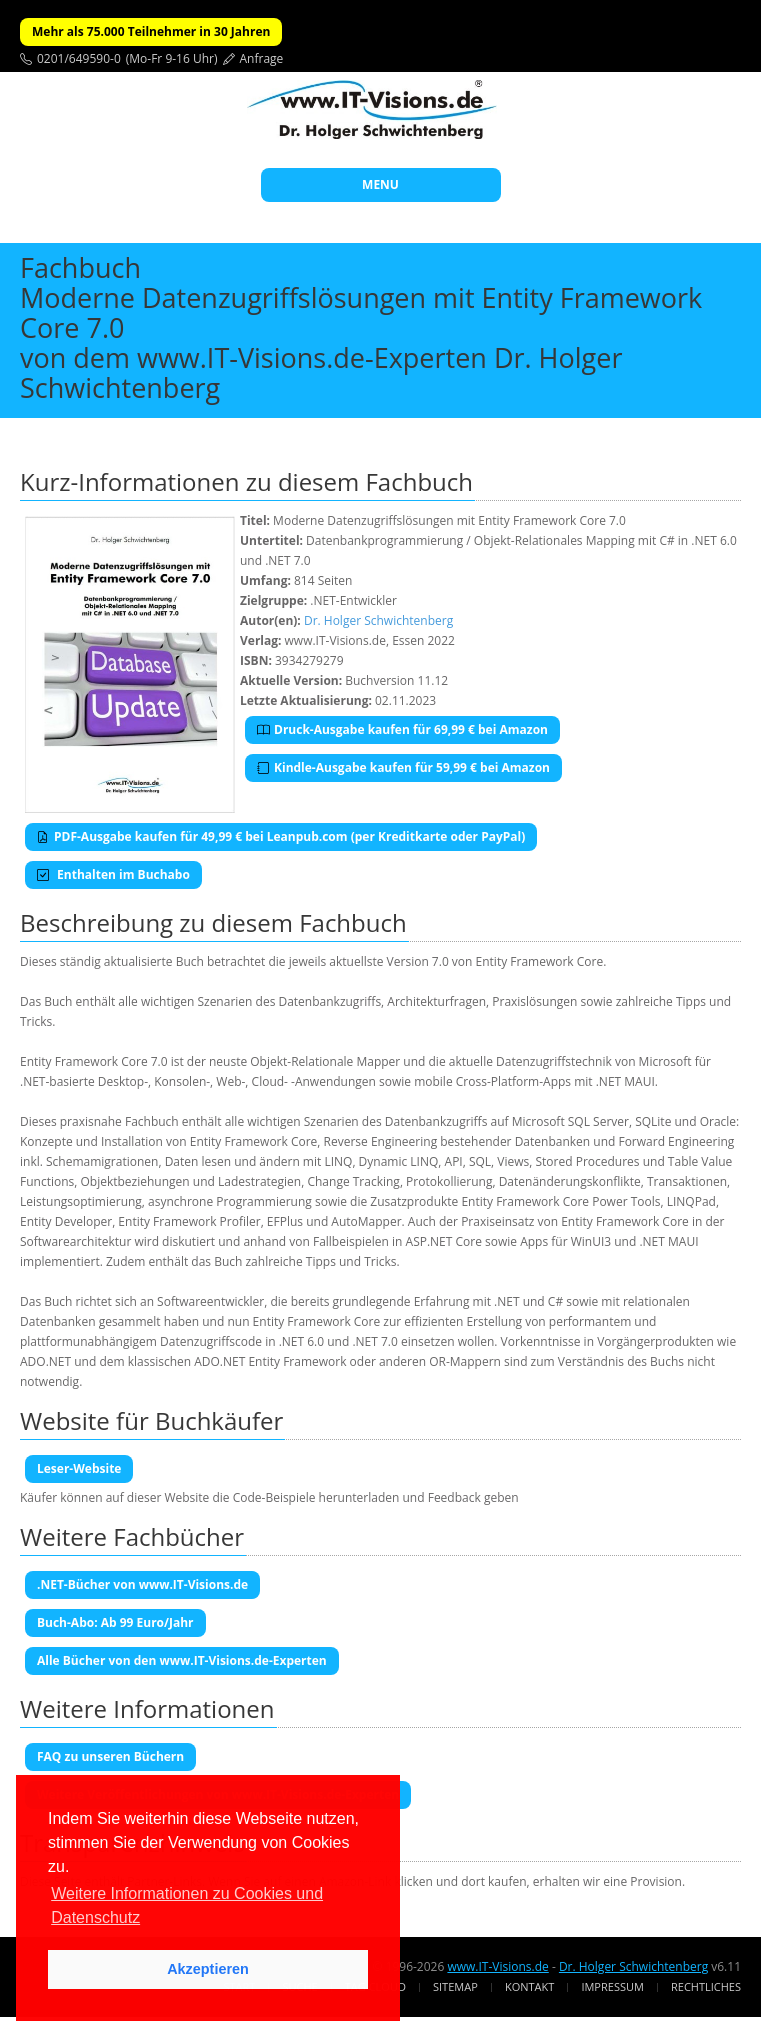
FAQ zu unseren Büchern (110, 1756)
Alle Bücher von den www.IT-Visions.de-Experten (182, 1660)
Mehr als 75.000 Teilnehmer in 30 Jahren (151, 31)
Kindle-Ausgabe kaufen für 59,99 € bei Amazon (403, 767)
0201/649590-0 (79, 58)
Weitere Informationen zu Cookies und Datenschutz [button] (187, 1905)
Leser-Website (79, 1468)
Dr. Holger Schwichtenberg (378, 620)
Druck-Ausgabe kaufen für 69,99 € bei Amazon (402, 729)
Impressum (612, 1986)
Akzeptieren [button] (208, 1969)
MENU (380, 184)
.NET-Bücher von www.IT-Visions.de (142, 1584)
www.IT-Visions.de (497, 1966)
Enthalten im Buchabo (113, 874)
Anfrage (262, 58)
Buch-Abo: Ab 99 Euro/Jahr (115, 1622)
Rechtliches (706, 1986)
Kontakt (529, 1986)
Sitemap (455, 1986)
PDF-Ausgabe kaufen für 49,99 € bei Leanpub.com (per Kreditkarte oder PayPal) (281, 836)
